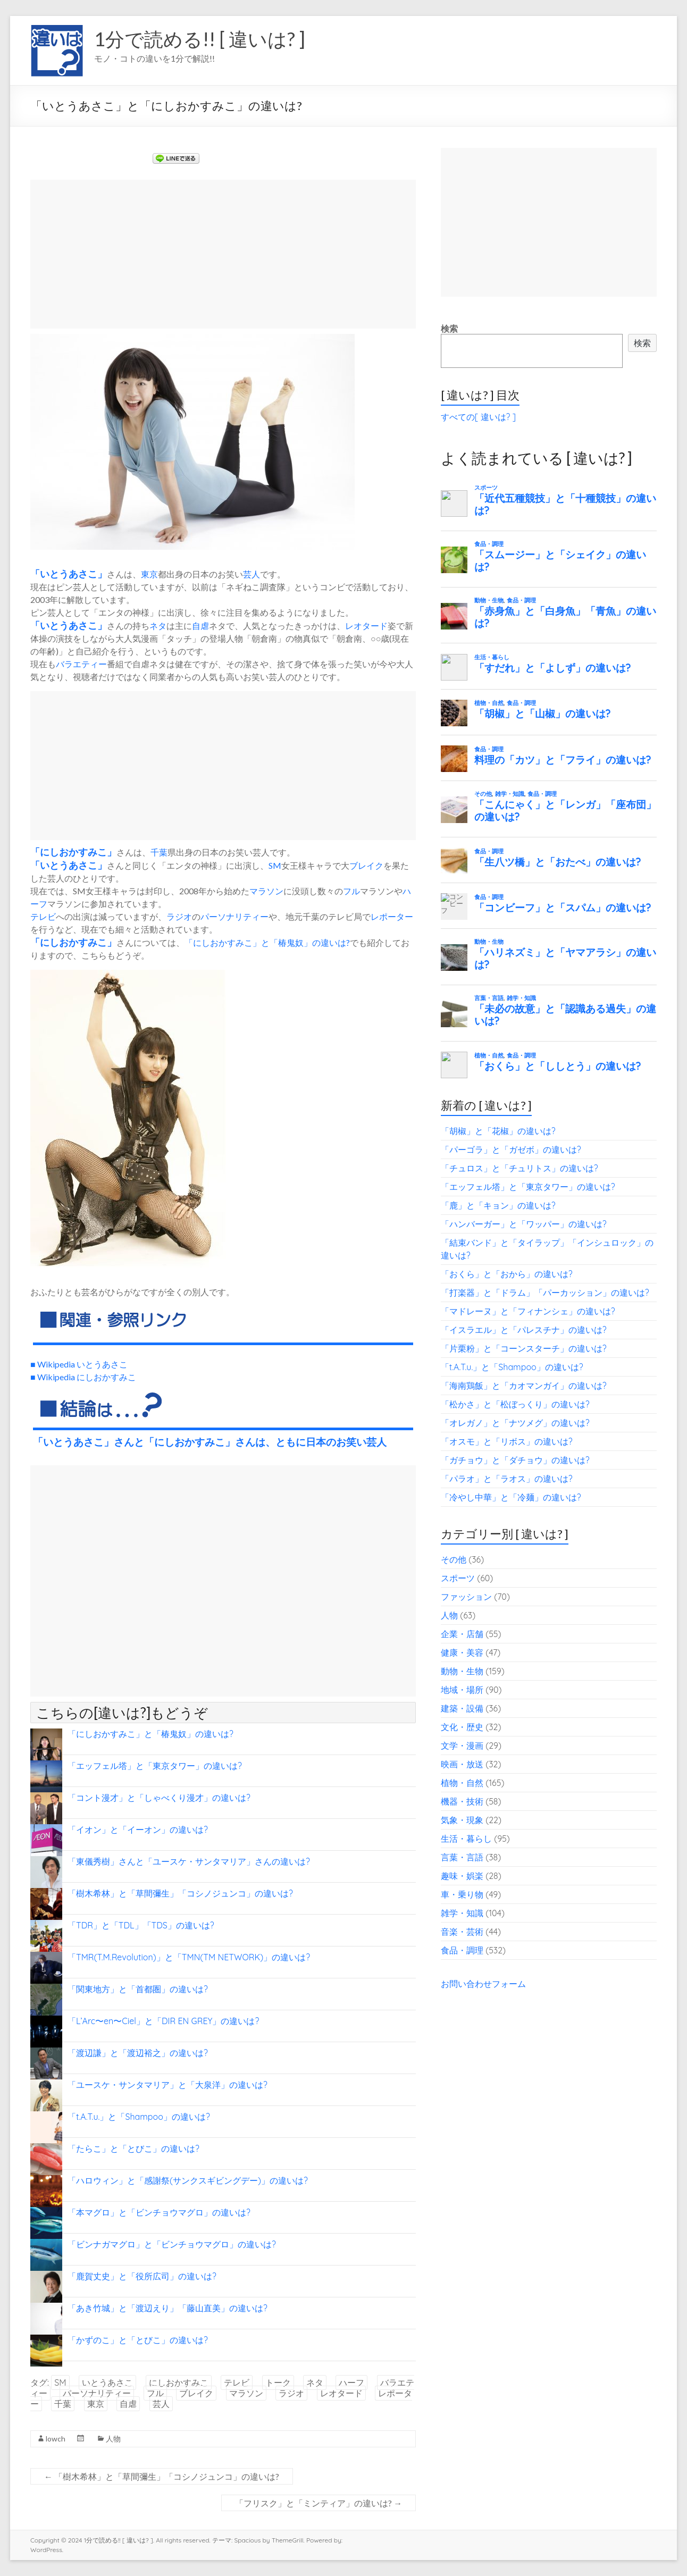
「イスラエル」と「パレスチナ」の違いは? (524, 1329)
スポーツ (458, 1578)
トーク (278, 2382)
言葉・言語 (462, 1857)
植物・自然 (462, 1782)
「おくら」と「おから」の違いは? (507, 1274)
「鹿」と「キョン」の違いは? (498, 1205)
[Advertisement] (223, 254)
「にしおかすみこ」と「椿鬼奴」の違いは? (267, 942)
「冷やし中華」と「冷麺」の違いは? (511, 1497)
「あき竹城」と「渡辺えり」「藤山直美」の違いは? (167, 2308)
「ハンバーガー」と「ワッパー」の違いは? (524, 1224)
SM (275, 865)
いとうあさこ (68, 574)
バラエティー (81, 664)
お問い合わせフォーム (483, 1983)
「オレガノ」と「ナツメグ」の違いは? (515, 1422)
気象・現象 (462, 1820)
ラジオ (179, 916)
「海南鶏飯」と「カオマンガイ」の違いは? (524, 1385)
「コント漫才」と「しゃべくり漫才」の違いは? (159, 1797)
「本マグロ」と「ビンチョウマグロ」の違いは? (159, 2212)
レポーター (392, 916)
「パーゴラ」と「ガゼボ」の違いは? (511, 1149)
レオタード (366, 625)
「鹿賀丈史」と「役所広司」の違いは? (142, 2276)
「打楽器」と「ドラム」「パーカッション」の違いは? (545, 1292)
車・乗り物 (462, 1894)
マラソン (266, 891)
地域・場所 (462, 1689)
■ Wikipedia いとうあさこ (79, 1364)
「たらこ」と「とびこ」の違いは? (133, 2148)
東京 (149, 574)
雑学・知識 (462, 1913)
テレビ (43, 916)
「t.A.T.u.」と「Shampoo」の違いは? (139, 2116)
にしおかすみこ (73, 852)
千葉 (158, 852)
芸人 (251, 574)
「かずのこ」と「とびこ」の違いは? (138, 2340)
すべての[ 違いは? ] (478, 417)
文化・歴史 (462, 1727)
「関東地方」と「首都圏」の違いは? (138, 1989)
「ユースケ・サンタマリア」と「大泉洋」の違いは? (167, 2084)
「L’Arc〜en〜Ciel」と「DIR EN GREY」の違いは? (163, 2021)
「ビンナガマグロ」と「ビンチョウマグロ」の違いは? (172, 2244)
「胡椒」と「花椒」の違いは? (498, 1131)
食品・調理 (462, 1950)
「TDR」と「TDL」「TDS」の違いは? (141, 1925)
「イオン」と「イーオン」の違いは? (138, 1829)
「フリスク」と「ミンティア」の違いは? (318, 2503)
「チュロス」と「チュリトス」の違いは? (519, 1168)
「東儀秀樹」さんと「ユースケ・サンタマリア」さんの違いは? (189, 1861)
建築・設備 (462, 1708)
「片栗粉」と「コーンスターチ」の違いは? (524, 1348)
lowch (55, 2438)
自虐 (200, 625)
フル (351, 891)
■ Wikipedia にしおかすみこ (83, 1377)
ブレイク (366, 865)
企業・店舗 (462, 1634)
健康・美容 (462, 1652)
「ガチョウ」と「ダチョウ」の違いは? (515, 1460)
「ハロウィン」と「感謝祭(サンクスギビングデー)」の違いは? (188, 2180)
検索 (449, 328)
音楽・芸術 (462, 1931)
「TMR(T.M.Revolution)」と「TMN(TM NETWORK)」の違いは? (189, 1957)
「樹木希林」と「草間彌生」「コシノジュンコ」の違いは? (180, 1893)
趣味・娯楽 (462, 1875)
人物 (113, 2438)
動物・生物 (462, 1671)
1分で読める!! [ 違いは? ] (199, 39)
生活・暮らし (466, 1838)
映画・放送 (462, 1764)
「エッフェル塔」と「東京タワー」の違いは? (155, 1765)
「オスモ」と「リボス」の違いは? (507, 1441)
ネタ (157, 625)
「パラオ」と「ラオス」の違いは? (507, 1478)
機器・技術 (462, 1801)
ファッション (466, 1596)
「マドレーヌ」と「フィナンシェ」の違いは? (528, 1311)
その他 (453, 1559)
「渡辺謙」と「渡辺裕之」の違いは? (138, 2053)
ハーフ (351, 2382)
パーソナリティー (234, 916)
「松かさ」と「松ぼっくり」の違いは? (515, 1404)
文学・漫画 (462, 1745)
